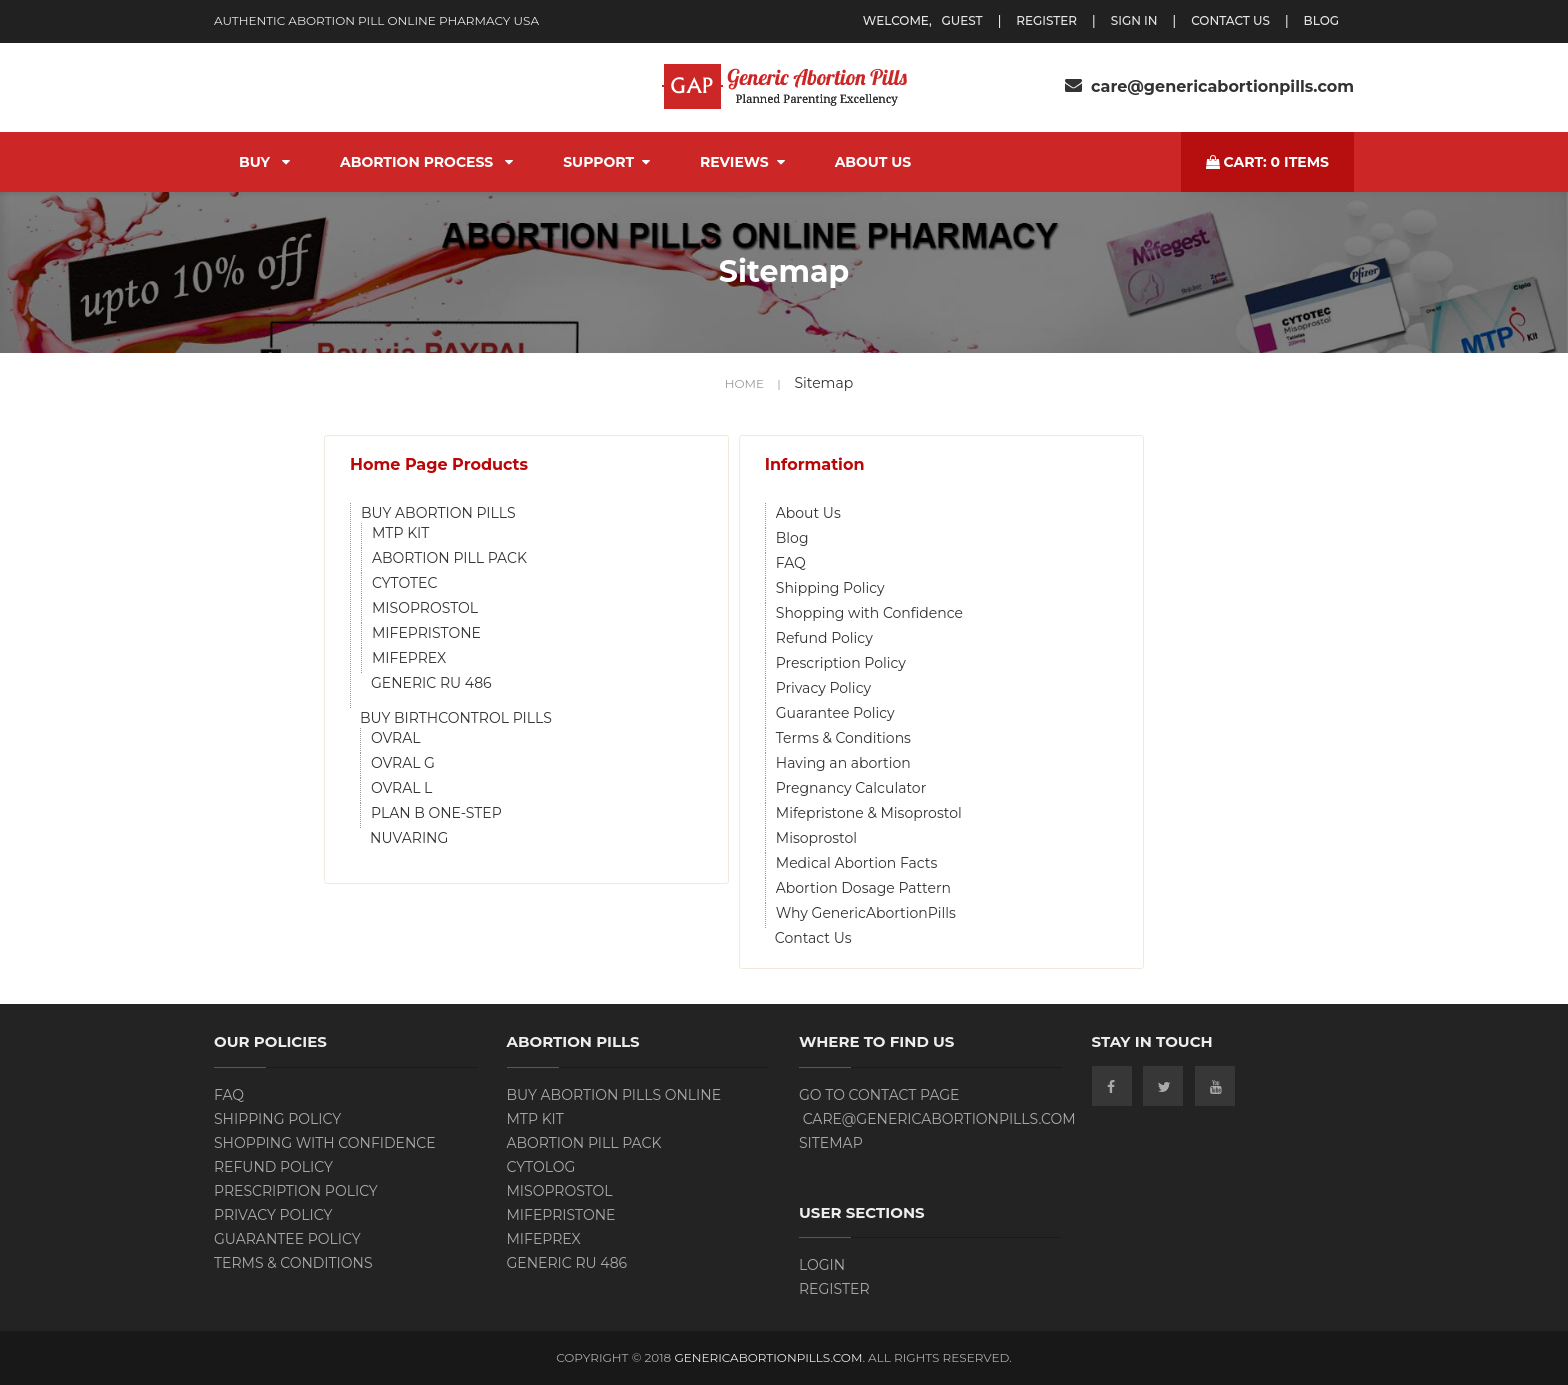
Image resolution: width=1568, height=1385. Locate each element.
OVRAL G (403, 763)
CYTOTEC (404, 583)
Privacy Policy (823, 688)
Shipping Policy (830, 588)
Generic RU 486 (567, 1263)
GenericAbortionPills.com (768, 1357)
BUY (264, 162)
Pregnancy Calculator (851, 788)
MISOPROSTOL (425, 608)
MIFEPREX (409, 658)
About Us (873, 162)
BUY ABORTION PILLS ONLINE (614, 1095)
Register (834, 1289)
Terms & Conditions (843, 738)
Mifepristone (561, 1215)
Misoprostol (816, 838)
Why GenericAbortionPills (866, 913)
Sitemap (831, 1143)
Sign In (1134, 20)
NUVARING (409, 838)
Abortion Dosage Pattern (863, 888)
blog (1321, 20)
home (753, 383)
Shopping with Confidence (869, 613)
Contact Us (1230, 20)
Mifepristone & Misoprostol (869, 813)
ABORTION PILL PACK (449, 558)
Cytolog (541, 1167)
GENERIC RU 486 (431, 683)
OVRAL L (401, 788)
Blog (792, 538)
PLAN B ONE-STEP (436, 813)
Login (822, 1265)
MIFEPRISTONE (426, 633)
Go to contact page (879, 1095)
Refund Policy (824, 638)
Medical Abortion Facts (856, 863)
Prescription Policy (841, 663)
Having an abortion (843, 763)
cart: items (1267, 162)
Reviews (742, 162)
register (1046, 20)
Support (606, 162)
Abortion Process (426, 162)
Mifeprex (544, 1239)
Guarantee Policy (835, 713)
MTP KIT (400, 533)
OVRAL (395, 738)
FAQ (791, 563)
